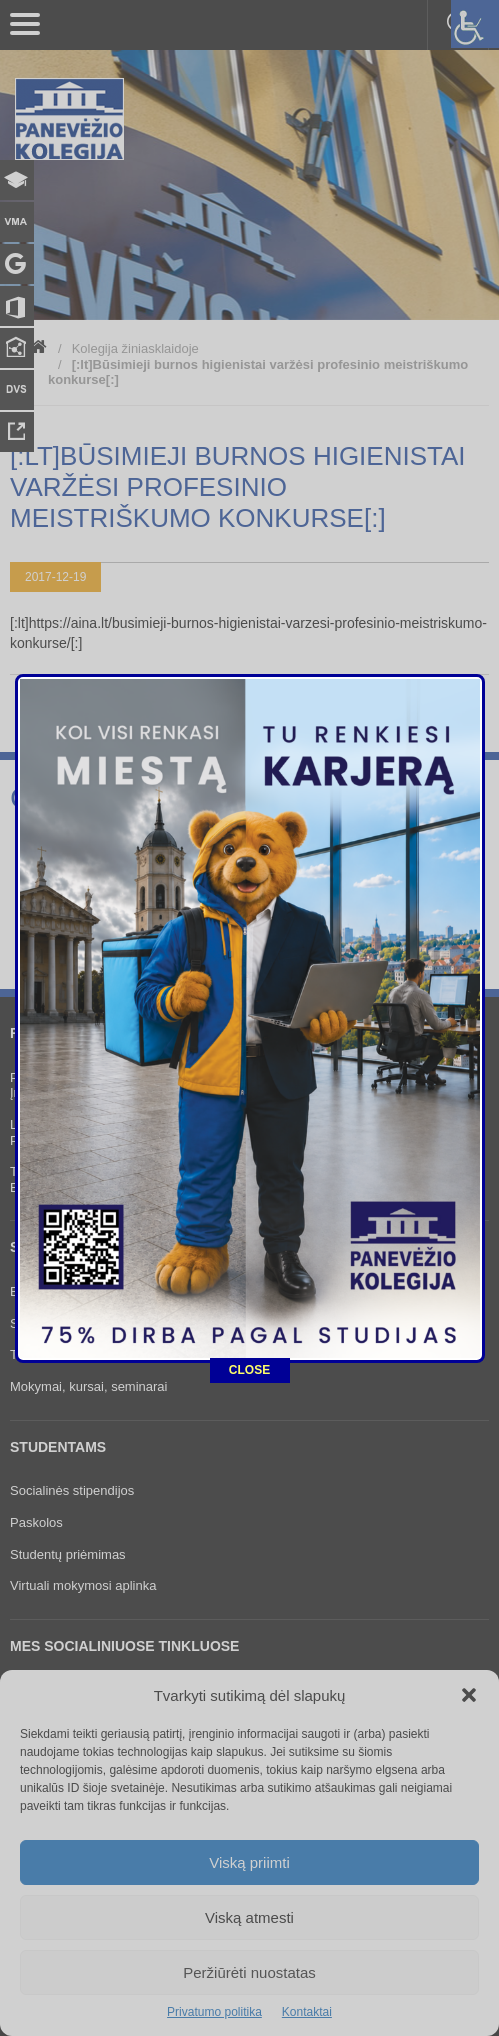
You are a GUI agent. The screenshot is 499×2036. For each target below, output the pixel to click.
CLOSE (249, 1281)
